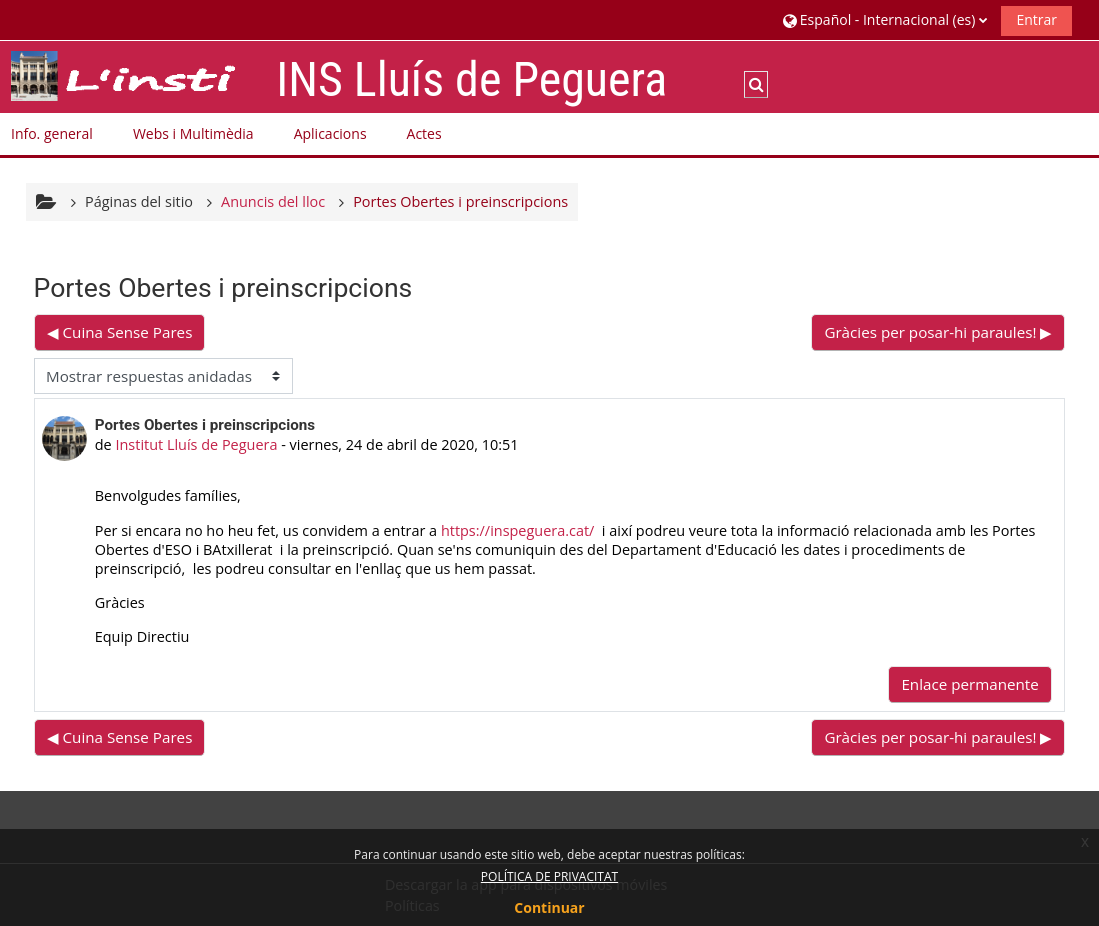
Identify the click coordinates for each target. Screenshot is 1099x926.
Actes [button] (424, 133)
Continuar (549, 907)
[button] (885, 19)
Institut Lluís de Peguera (196, 444)
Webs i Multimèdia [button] (193, 133)
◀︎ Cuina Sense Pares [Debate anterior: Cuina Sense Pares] (120, 332)
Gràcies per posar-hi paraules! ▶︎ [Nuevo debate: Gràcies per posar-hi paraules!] (938, 332)
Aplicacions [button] (330, 133)
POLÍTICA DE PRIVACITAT (549, 876)
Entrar (1036, 19)
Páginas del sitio (139, 201)
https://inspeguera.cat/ (517, 530)
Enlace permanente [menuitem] (969, 684)
